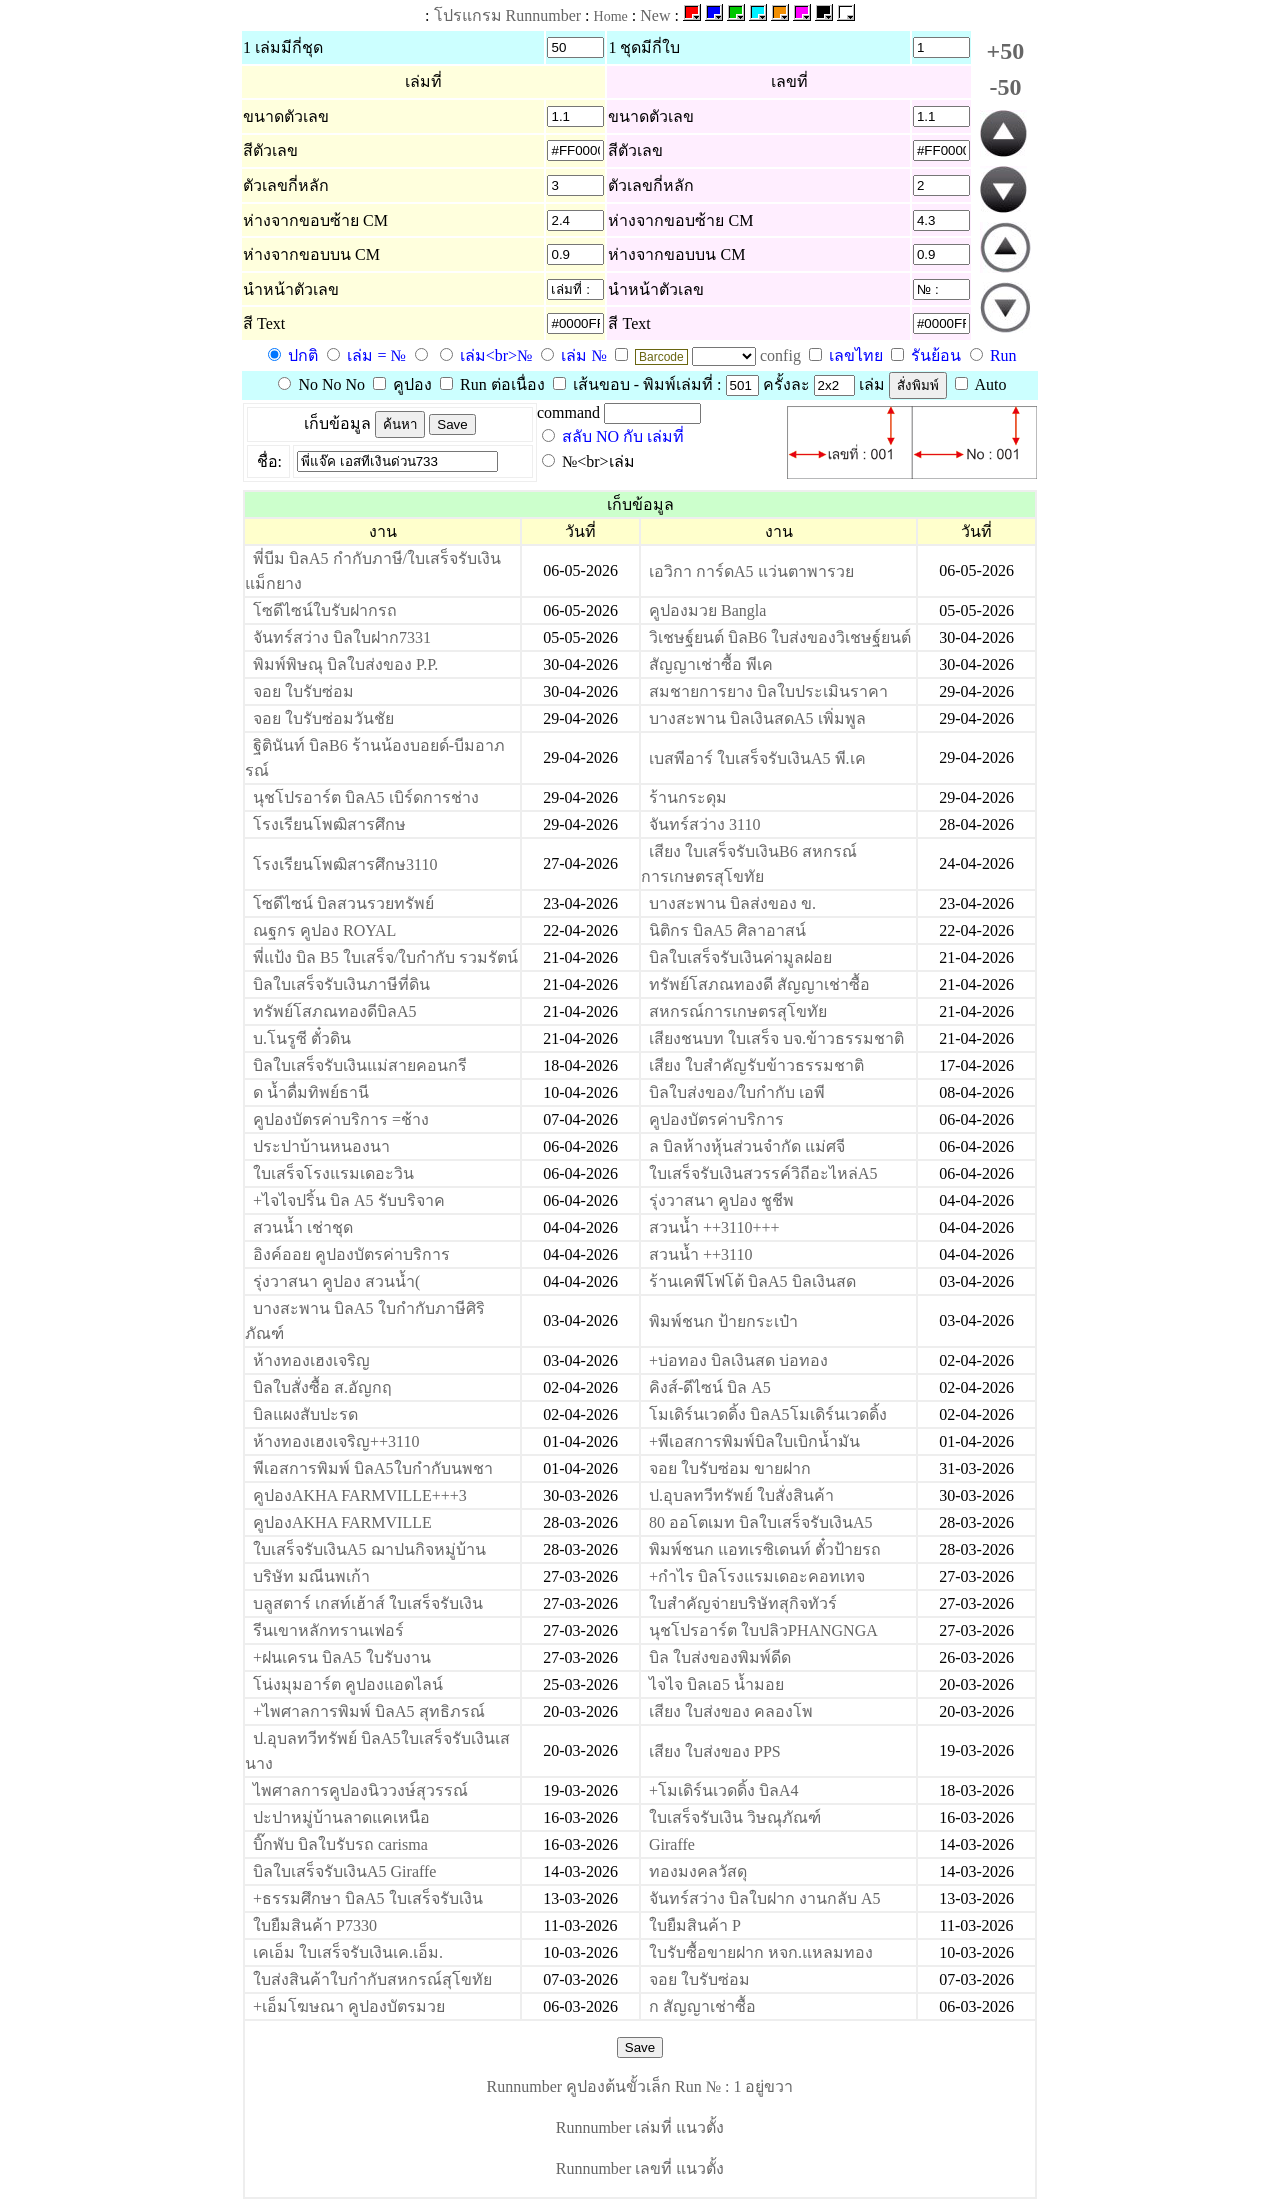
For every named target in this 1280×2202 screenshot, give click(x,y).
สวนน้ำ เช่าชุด (303, 1227)
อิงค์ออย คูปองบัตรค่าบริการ (351, 1254)
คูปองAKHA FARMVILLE (342, 1522)
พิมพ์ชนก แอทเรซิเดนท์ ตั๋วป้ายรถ (765, 1549)
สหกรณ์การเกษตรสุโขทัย (738, 1011)
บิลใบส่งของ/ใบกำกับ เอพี (737, 1092)
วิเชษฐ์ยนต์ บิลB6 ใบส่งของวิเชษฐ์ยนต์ (780, 637)
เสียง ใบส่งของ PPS (715, 1751)
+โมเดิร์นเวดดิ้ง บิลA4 (724, 1790)
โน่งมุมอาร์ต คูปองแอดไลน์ (348, 1684)
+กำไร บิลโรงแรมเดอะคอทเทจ (757, 1576)
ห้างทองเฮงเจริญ (311, 1360)
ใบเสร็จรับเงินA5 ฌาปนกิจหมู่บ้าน (369, 1549)
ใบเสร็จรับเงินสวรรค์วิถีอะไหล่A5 (763, 1173)
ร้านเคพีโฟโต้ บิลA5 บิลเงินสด (752, 1281)
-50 (1005, 87)
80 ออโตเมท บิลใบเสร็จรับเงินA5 (761, 1522)
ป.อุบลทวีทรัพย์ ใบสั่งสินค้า (741, 1495)
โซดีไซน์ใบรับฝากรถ (325, 610)
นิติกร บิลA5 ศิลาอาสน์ (727, 930)
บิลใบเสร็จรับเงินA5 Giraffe (344, 1871)
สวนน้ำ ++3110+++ (714, 1227)
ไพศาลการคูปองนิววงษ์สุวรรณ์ (360, 1790)
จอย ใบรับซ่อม (303, 691)
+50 (1006, 51)
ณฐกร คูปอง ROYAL (324, 930)
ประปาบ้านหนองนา (321, 1146)
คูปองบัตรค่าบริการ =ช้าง (341, 1119)
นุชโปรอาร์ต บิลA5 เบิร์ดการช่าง (366, 797)
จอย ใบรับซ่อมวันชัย (323, 718)
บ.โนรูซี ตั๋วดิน (302, 1038)
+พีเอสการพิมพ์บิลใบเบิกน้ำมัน (754, 1441)
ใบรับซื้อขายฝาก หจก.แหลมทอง (761, 1952)
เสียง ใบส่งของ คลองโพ (731, 1711)
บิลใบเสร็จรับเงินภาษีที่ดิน (341, 984)
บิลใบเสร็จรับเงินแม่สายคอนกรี (360, 1065)
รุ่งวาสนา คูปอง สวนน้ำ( (336, 1281)
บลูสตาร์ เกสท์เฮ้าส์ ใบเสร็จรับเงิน (368, 1603)
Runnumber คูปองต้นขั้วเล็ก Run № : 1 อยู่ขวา (640, 2086)
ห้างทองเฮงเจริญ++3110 (336, 1441)
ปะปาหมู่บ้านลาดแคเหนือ (341, 1817)
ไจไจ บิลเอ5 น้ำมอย (716, 1684)
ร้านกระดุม (688, 797)
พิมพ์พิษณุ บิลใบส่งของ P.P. (345, 664)
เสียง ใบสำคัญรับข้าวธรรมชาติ (756, 1065)
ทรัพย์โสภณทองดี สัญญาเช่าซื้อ (759, 984)
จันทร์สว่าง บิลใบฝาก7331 (342, 637)
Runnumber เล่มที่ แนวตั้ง (640, 2127)
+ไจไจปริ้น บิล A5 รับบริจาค (349, 1200)
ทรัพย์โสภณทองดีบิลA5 (335, 1011)
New (655, 15)
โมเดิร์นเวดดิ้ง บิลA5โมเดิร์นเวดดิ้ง (768, 1414)
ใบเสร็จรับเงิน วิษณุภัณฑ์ (735, 1817)
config (782, 355)
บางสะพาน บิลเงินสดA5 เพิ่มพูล (757, 718)
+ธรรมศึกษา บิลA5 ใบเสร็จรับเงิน (368, 1898)
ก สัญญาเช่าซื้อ (702, 2006)
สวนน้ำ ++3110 (700, 1254)
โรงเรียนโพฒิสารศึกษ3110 (345, 864)
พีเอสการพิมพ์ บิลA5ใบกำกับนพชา (373, 1468)
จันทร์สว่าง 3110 (704, 824)
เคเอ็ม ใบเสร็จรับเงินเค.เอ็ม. (348, 1952)
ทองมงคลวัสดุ (698, 1871)
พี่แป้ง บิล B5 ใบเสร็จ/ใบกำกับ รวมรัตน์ (385, 957)
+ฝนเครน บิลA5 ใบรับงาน (342, 1657)
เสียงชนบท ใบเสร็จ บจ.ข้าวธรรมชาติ (776, 1038)
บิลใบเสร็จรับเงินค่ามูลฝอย (740, 957)
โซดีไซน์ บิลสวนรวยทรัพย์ (343, 903)
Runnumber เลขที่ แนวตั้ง (640, 2168)
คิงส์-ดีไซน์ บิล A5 (710, 1387)
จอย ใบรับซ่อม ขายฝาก (730, 1468)
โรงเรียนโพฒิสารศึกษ (329, 824)
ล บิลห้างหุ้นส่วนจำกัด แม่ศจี (747, 1146)
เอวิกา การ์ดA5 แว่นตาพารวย (751, 571)
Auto (981, 384)
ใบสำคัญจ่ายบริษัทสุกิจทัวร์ (743, 1603)
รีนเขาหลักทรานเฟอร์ (328, 1630)
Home (611, 16)
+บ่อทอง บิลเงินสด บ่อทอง (738, 1360)
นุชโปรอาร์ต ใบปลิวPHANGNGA (763, 1630)
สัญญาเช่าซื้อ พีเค (711, 664)
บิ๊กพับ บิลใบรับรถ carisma (340, 1844)
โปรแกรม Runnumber (508, 15)
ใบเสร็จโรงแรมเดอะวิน (333, 1173)
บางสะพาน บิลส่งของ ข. (732, 903)
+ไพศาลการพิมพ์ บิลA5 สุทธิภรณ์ (369, 1711)
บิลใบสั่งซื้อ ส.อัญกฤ (322, 1387)
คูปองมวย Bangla (707, 610)
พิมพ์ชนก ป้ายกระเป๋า (723, 1321)
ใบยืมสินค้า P (695, 1925)
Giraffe (672, 1844)
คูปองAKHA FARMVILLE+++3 (360, 1495)
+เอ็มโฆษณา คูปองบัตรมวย (349, 2006)
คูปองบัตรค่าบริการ (716, 1119)
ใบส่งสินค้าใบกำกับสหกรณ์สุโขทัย (372, 1979)
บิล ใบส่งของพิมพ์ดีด (720, 1657)
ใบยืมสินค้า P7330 (315, 1925)
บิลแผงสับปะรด (305, 1414)
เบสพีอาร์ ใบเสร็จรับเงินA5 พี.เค (757, 758)
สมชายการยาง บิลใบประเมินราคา (768, 691)
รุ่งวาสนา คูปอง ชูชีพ (721, 1200)
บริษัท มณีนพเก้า (311, 1576)
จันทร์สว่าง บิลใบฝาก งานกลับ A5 (765, 1898)
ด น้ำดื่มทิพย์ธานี (311, 1092)
